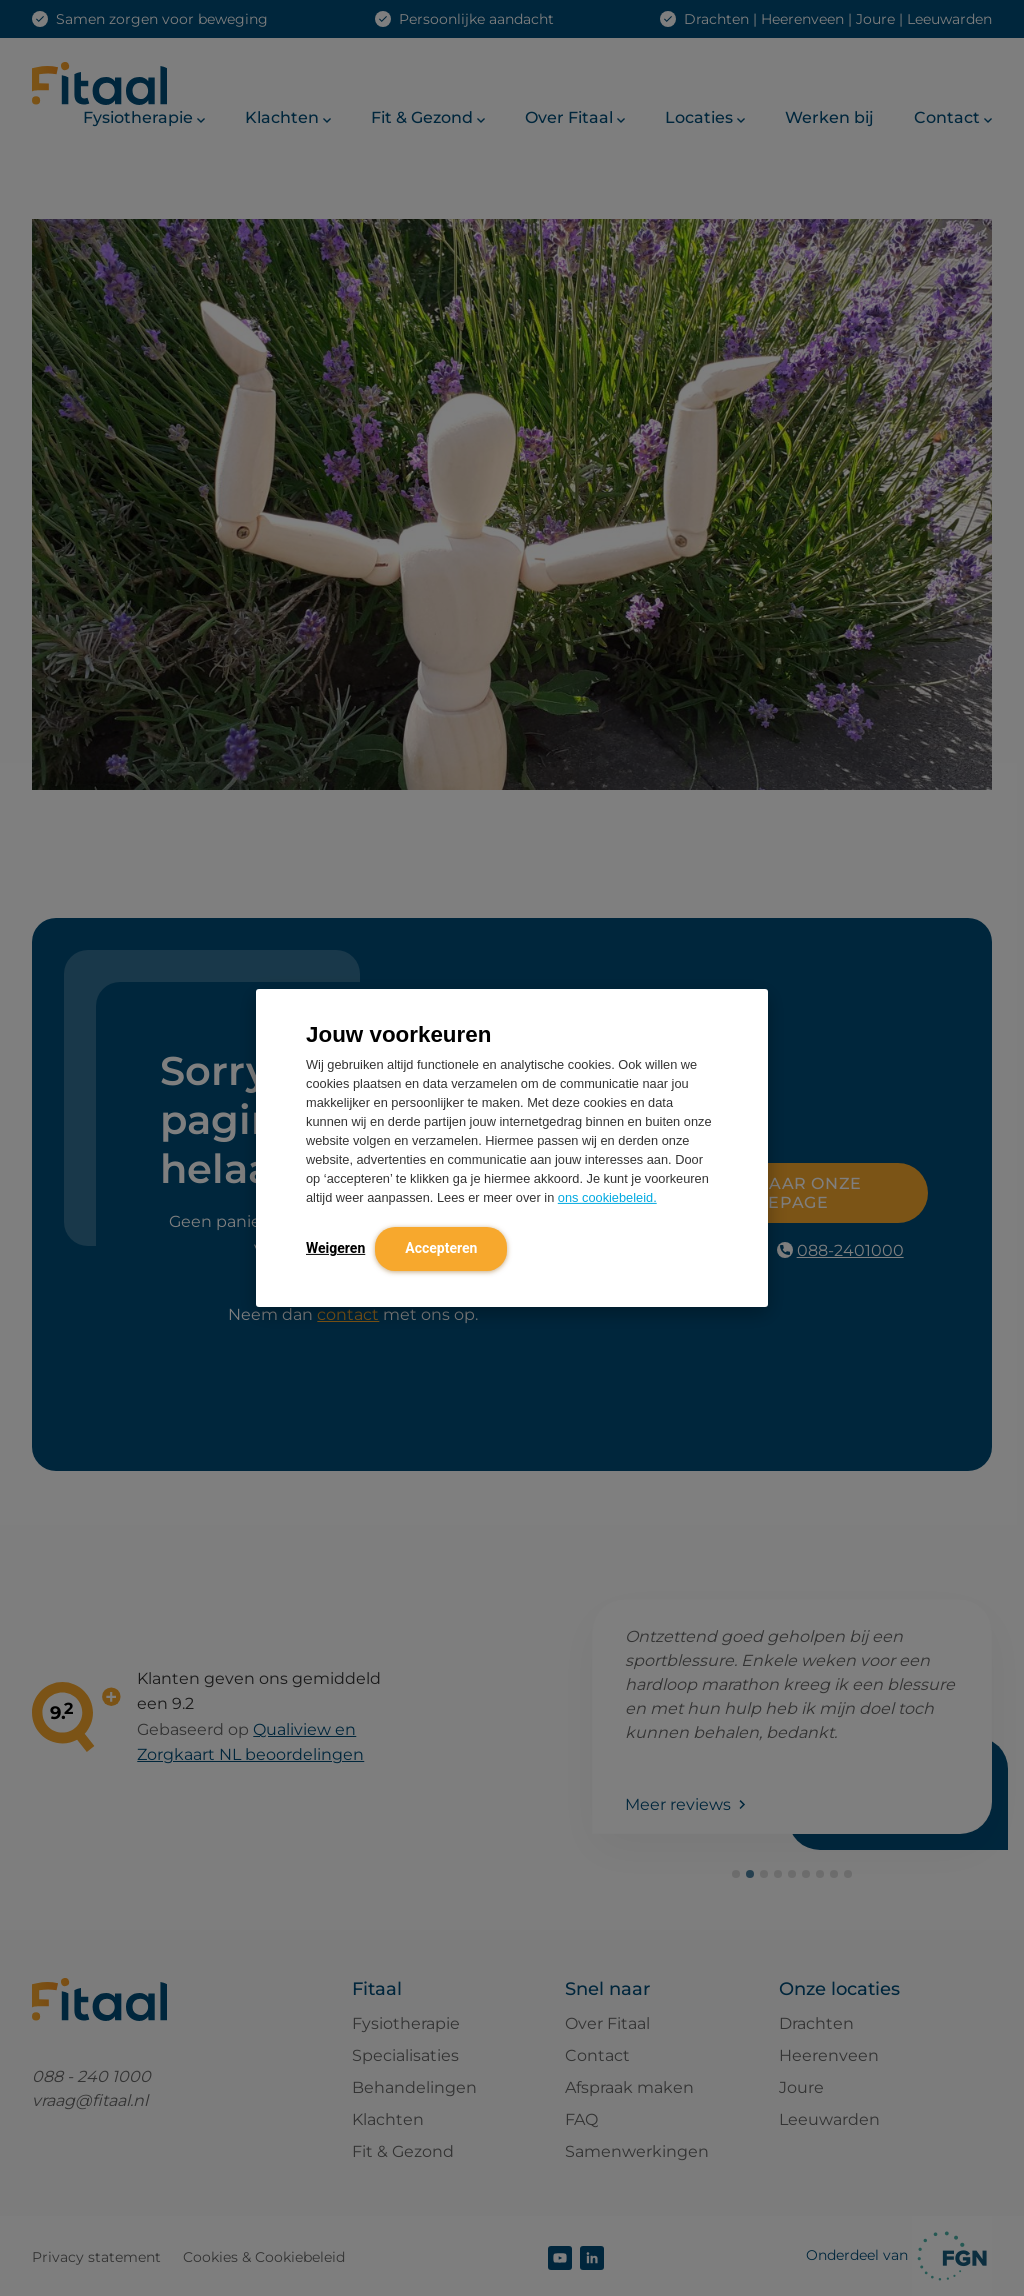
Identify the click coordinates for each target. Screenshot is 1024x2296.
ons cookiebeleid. (607, 1197)
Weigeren (335, 1248)
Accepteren (441, 1248)
